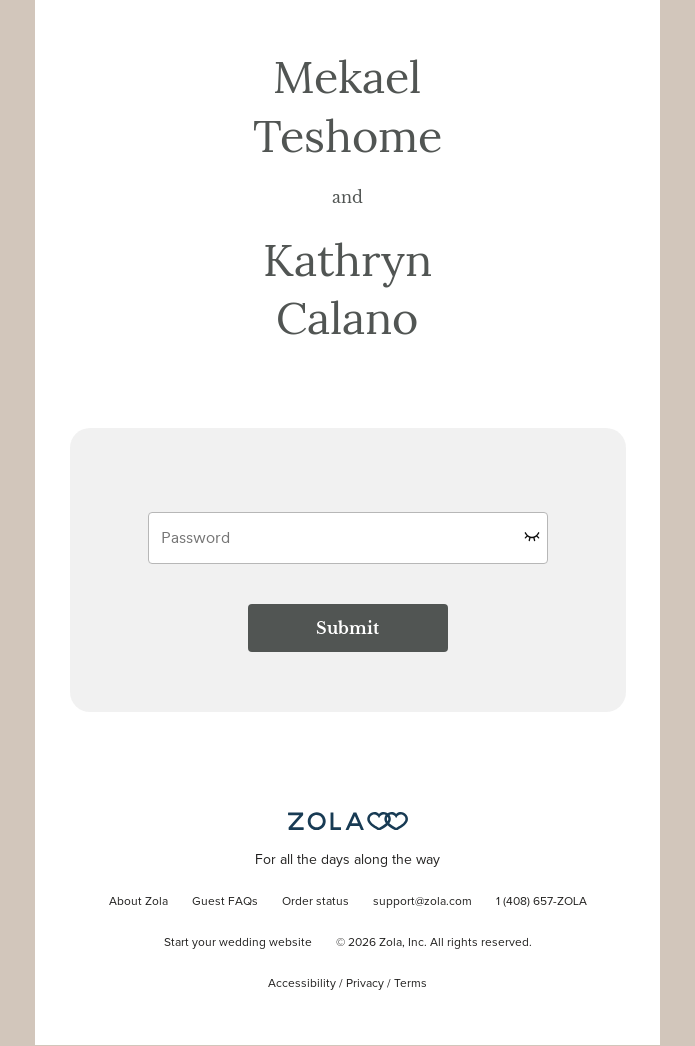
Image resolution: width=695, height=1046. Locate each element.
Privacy (365, 984)
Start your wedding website (238, 943)
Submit (347, 628)
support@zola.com (422, 902)
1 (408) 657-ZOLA (541, 902)
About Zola (138, 902)
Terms (410, 984)
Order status (315, 902)
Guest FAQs (225, 902)
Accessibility (302, 984)
